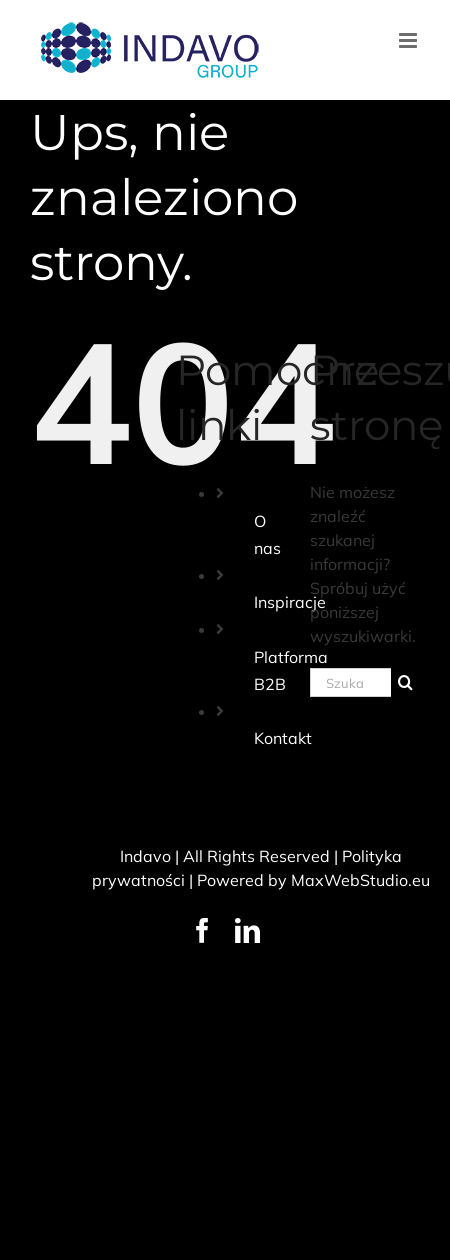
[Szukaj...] (350, 682)
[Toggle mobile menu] (409, 40)
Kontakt (283, 738)
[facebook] (202, 930)
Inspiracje (290, 602)
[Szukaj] (405, 682)
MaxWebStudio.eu (360, 880)
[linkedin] (247, 930)
